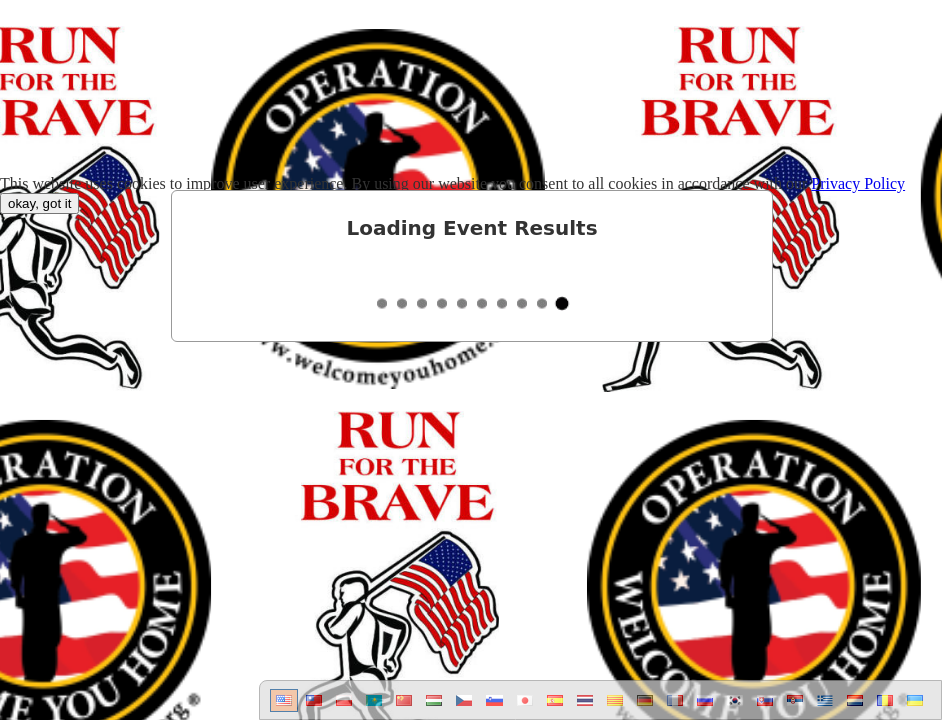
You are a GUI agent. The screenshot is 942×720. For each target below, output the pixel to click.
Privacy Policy (858, 183)
